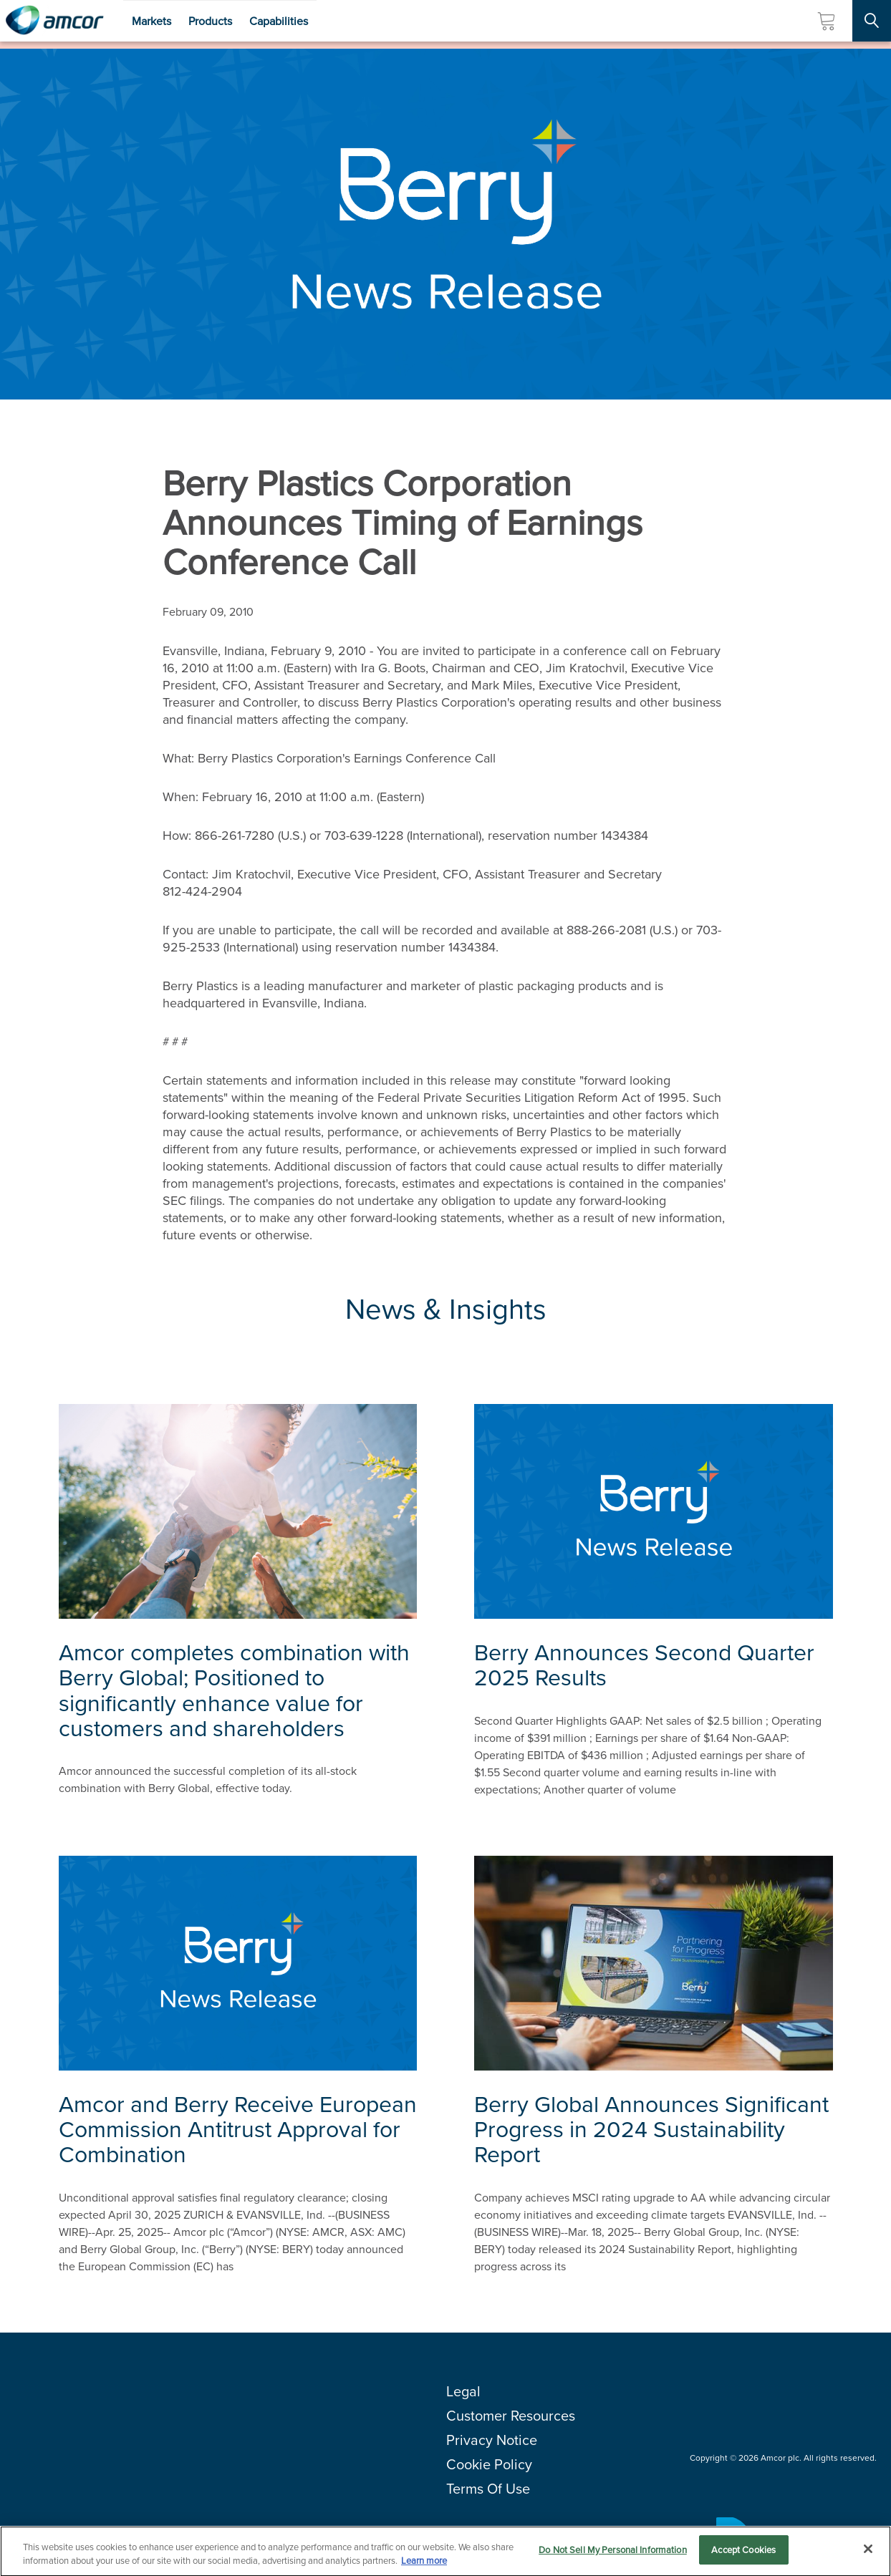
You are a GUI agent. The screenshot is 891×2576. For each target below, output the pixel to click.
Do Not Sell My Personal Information (613, 2556)
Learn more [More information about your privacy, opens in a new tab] (424, 2567)
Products (210, 21)
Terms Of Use (488, 2488)
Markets (151, 21)
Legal (463, 2391)
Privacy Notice (491, 2440)
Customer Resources (510, 2415)
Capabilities (278, 21)
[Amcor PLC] (54, 21)
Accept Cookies (743, 2556)
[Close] (868, 2555)
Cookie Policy (489, 2464)
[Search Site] (871, 21)
